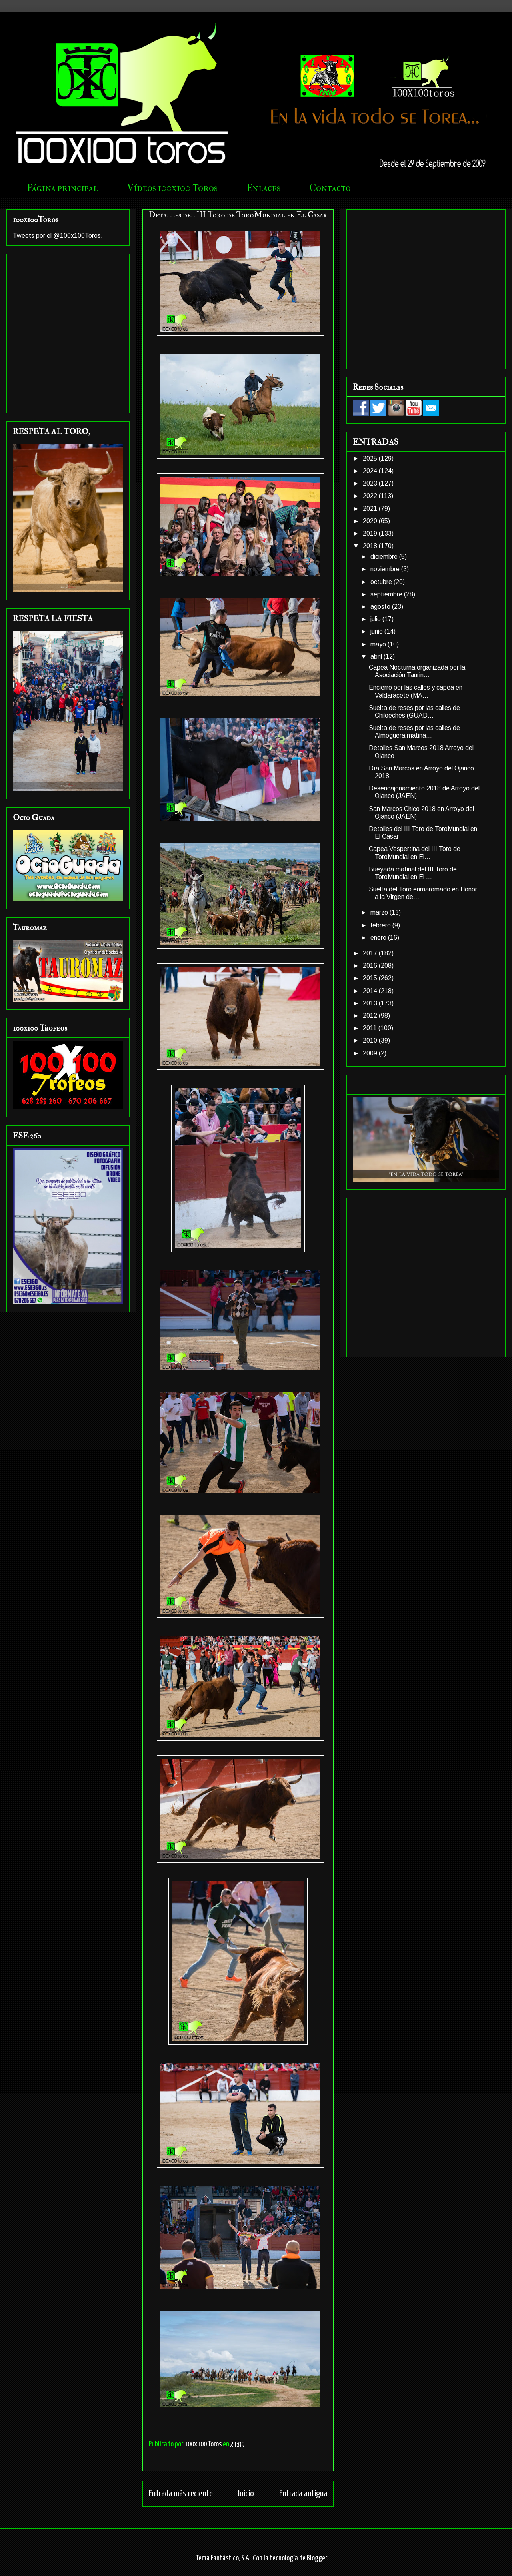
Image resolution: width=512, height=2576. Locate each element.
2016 (371, 965)
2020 (371, 521)
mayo (379, 644)
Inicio (246, 2493)
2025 (371, 458)
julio (376, 619)
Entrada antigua (303, 2493)
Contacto (330, 187)
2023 (371, 483)
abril (377, 656)
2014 (371, 990)
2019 (371, 533)
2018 (371, 545)
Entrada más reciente (181, 2493)
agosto (381, 606)
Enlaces (263, 187)
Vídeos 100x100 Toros (172, 187)
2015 (371, 978)
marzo (380, 912)
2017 (371, 953)
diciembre (384, 556)
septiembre (387, 594)
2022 (371, 495)
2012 (371, 1015)
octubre (382, 581)
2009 (371, 1053)
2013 (371, 1003)
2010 (371, 1040)
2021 (371, 508)
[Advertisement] (75, 288)
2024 (371, 470)
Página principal (62, 187)
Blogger (317, 2558)
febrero (381, 925)
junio (377, 631)
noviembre (385, 569)
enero (379, 937)
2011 (370, 1028)
